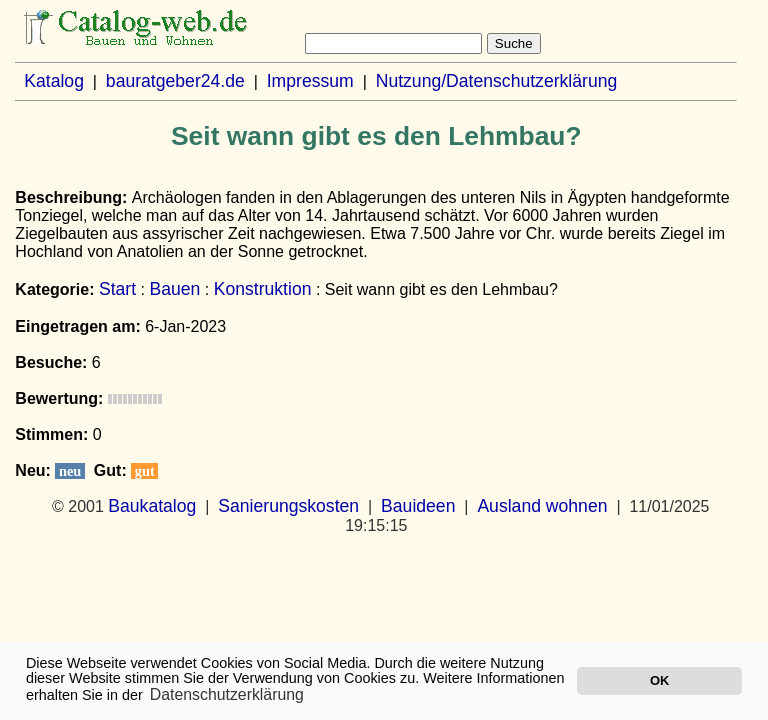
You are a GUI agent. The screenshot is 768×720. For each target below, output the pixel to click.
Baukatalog (152, 506)
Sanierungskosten (288, 506)
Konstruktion (263, 289)
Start (117, 289)
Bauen (174, 289)
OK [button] (659, 680)
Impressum (310, 81)
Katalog (54, 81)
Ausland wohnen (542, 506)
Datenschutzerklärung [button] (227, 694)
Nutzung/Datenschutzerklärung (497, 81)
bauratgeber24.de (175, 81)
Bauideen (418, 506)
